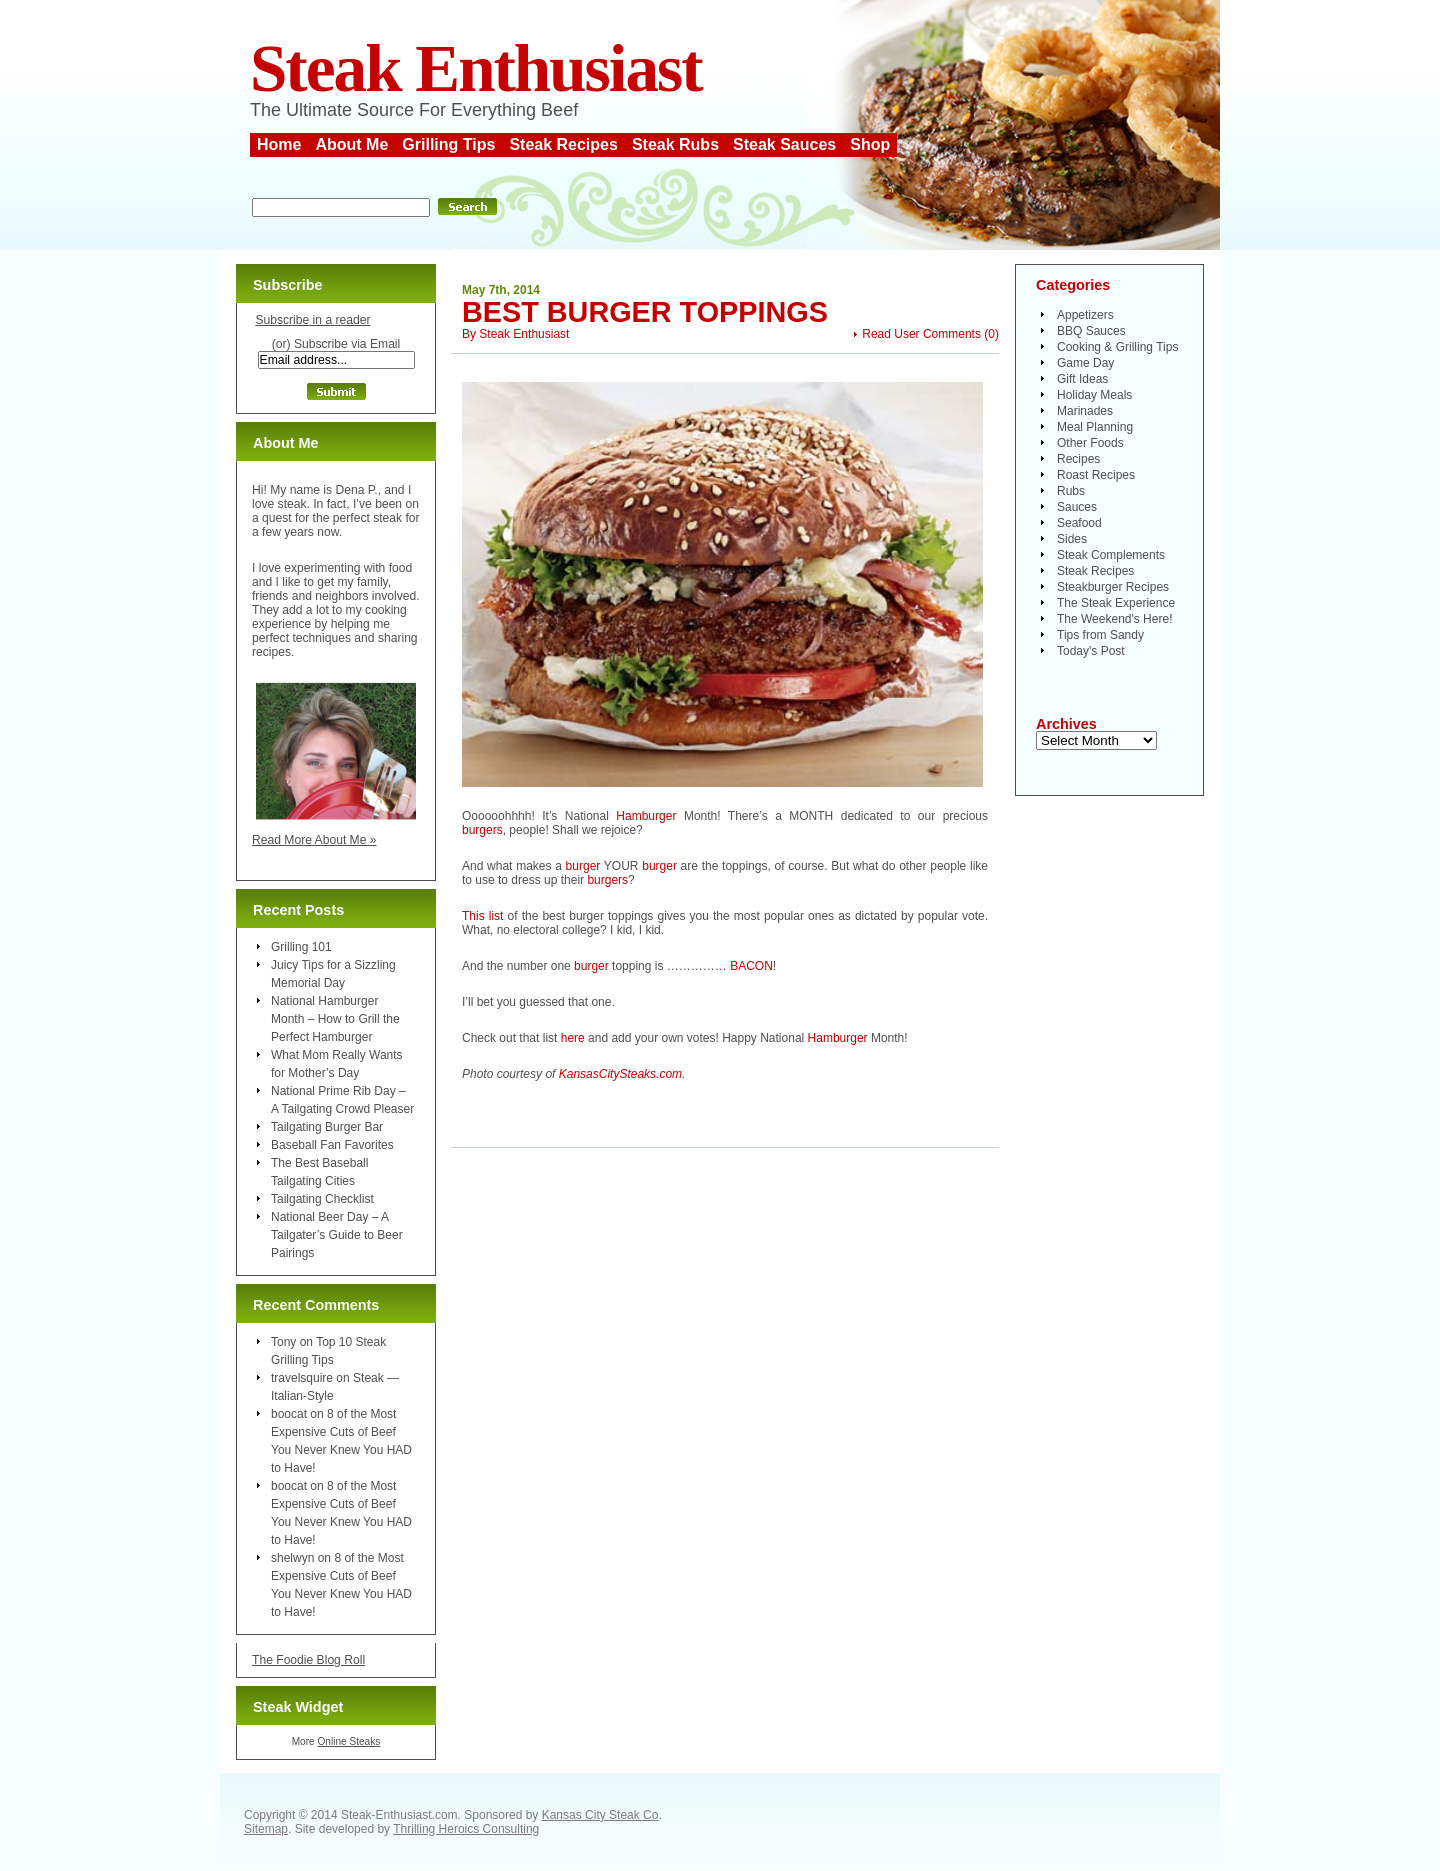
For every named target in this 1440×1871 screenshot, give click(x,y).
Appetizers (1085, 315)
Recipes (1078, 459)
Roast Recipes (1096, 475)
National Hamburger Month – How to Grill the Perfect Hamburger (335, 1019)
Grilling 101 (301, 947)
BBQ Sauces (1091, 331)
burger (583, 866)
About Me (351, 144)
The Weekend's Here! (1114, 619)
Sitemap (266, 1829)
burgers (482, 830)
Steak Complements (1111, 555)
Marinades (1085, 411)
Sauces (1077, 507)
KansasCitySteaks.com (620, 1074)
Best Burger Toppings (645, 312)
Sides (1072, 539)
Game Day (1085, 363)
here (573, 1038)
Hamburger (646, 816)
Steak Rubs (675, 144)
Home (279, 144)
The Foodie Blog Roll (308, 1660)
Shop (870, 144)
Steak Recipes (563, 144)
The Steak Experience (1116, 603)
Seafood (1079, 523)
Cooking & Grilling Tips (1117, 347)
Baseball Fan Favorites (332, 1145)
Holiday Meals (1094, 395)
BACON (751, 966)
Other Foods (1090, 443)
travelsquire (302, 1378)
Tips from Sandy (1100, 635)
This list (482, 916)
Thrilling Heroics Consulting (466, 1829)
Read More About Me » (314, 840)
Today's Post (1091, 651)
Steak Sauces (784, 144)
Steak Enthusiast (476, 68)
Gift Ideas (1082, 379)
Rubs (1071, 491)
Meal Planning (1095, 427)
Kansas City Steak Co (600, 1815)
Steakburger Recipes (1113, 587)
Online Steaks (348, 1741)
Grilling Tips (448, 144)
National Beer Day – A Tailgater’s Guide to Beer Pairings (337, 1235)
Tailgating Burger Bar (327, 1127)
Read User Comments (921, 334)
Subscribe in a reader (312, 320)
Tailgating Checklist (322, 1199)
